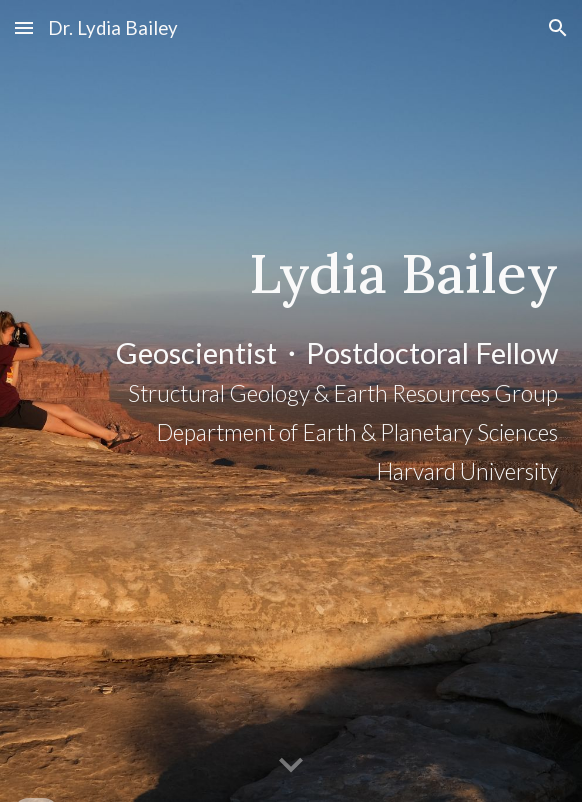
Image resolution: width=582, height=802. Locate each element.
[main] (291, 400)
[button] (24, 27)
